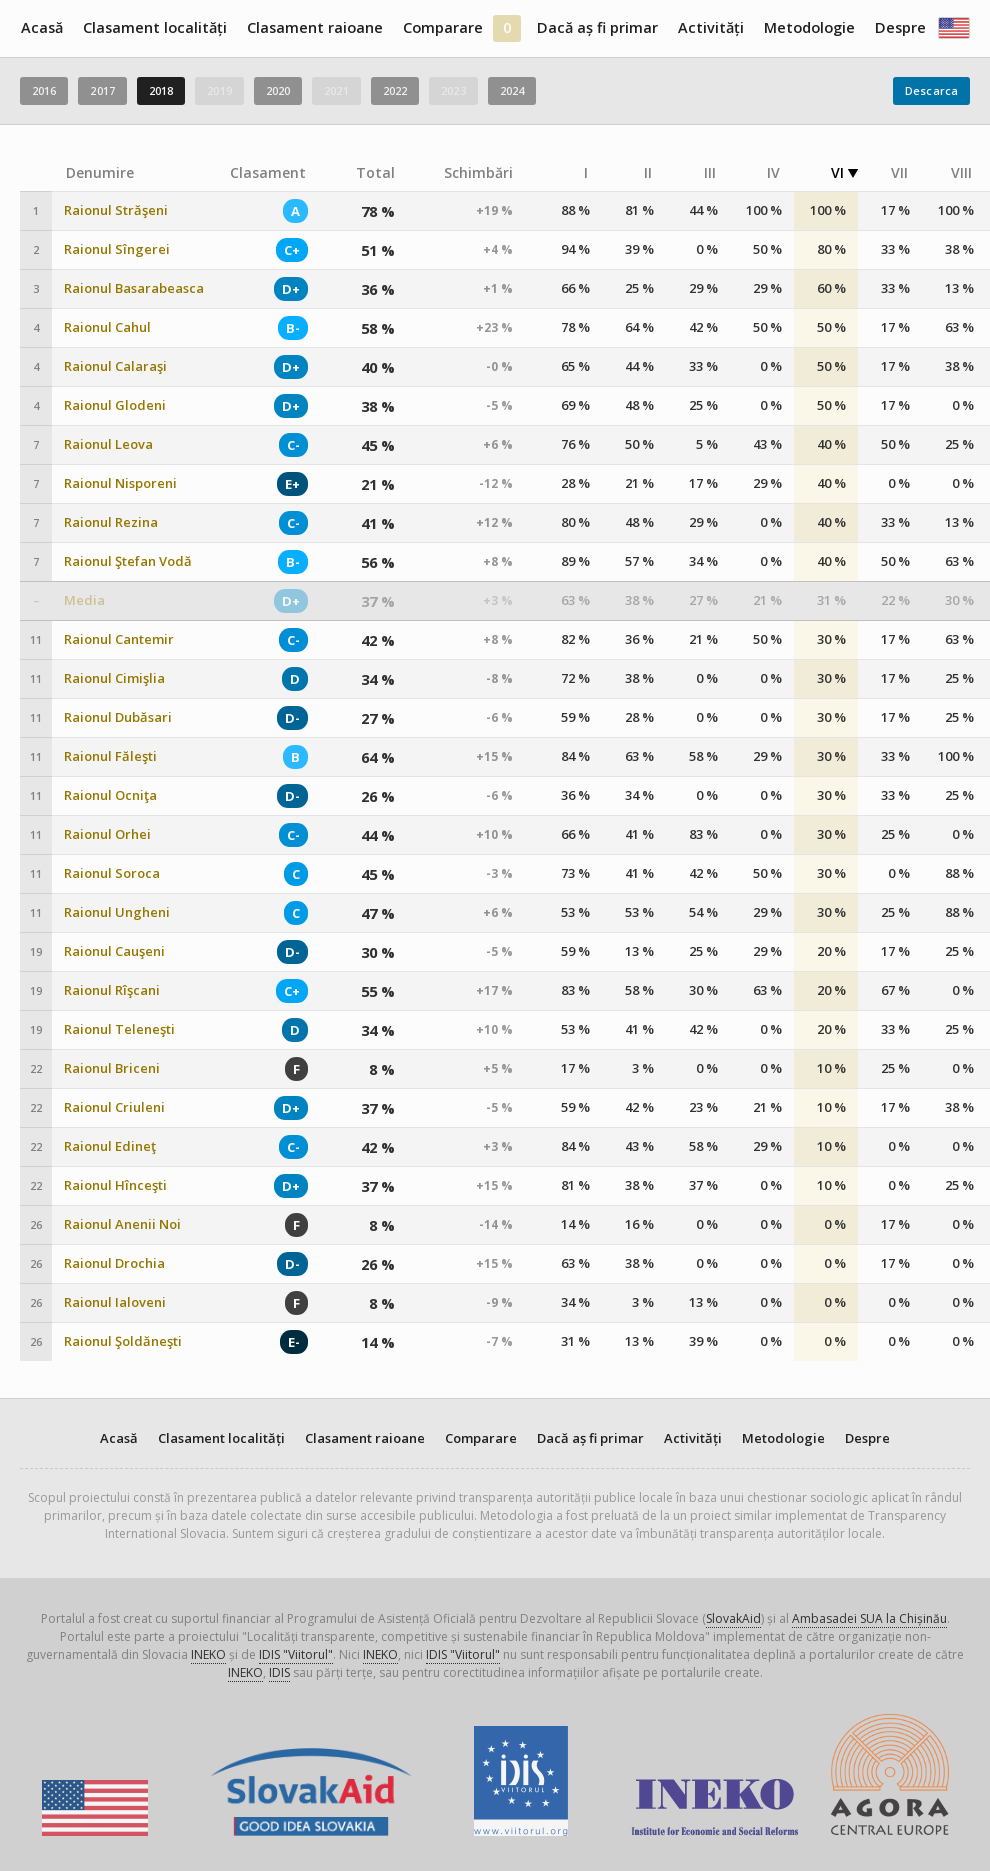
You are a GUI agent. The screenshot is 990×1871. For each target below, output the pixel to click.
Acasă (42, 27)
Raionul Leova (108, 444)
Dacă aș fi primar (597, 27)
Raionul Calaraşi (115, 366)
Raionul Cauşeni (114, 951)
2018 (161, 90)
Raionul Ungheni (117, 912)
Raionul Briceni (112, 1068)
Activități (711, 27)
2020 (278, 90)
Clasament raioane (315, 27)
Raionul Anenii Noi (122, 1224)
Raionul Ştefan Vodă (128, 561)
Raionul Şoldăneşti (123, 1341)
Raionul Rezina (111, 522)
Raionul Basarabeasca (134, 288)
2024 (512, 90)
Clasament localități (155, 27)
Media (84, 600)
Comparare (443, 27)
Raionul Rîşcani (112, 990)
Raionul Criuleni (114, 1107)
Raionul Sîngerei (117, 249)
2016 (44, 90)
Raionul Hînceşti (115, 1185)
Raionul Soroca (112, 873)
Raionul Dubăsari (118, 717)
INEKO (208, 1654)
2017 (102, 90)
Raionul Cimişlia (114, 678)
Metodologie (809, 27)
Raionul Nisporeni (120, 483)
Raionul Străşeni (116, 210)
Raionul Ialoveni (115, 1302)
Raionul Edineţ (110, 1146)
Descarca (931, 90)
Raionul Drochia (114, 1263)
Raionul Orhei (107, 834)
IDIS (279, 1672)
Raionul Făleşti (110, 756)
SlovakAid (733, 1618)
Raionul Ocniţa (110, 795)
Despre (900, 27)
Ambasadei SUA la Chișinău (869, 1618)
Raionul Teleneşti (119, 1029)
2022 (395, 90)
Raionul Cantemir (119, 639)
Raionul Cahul (107, 327)
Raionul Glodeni (115, 405)
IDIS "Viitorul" (296, 1654)
